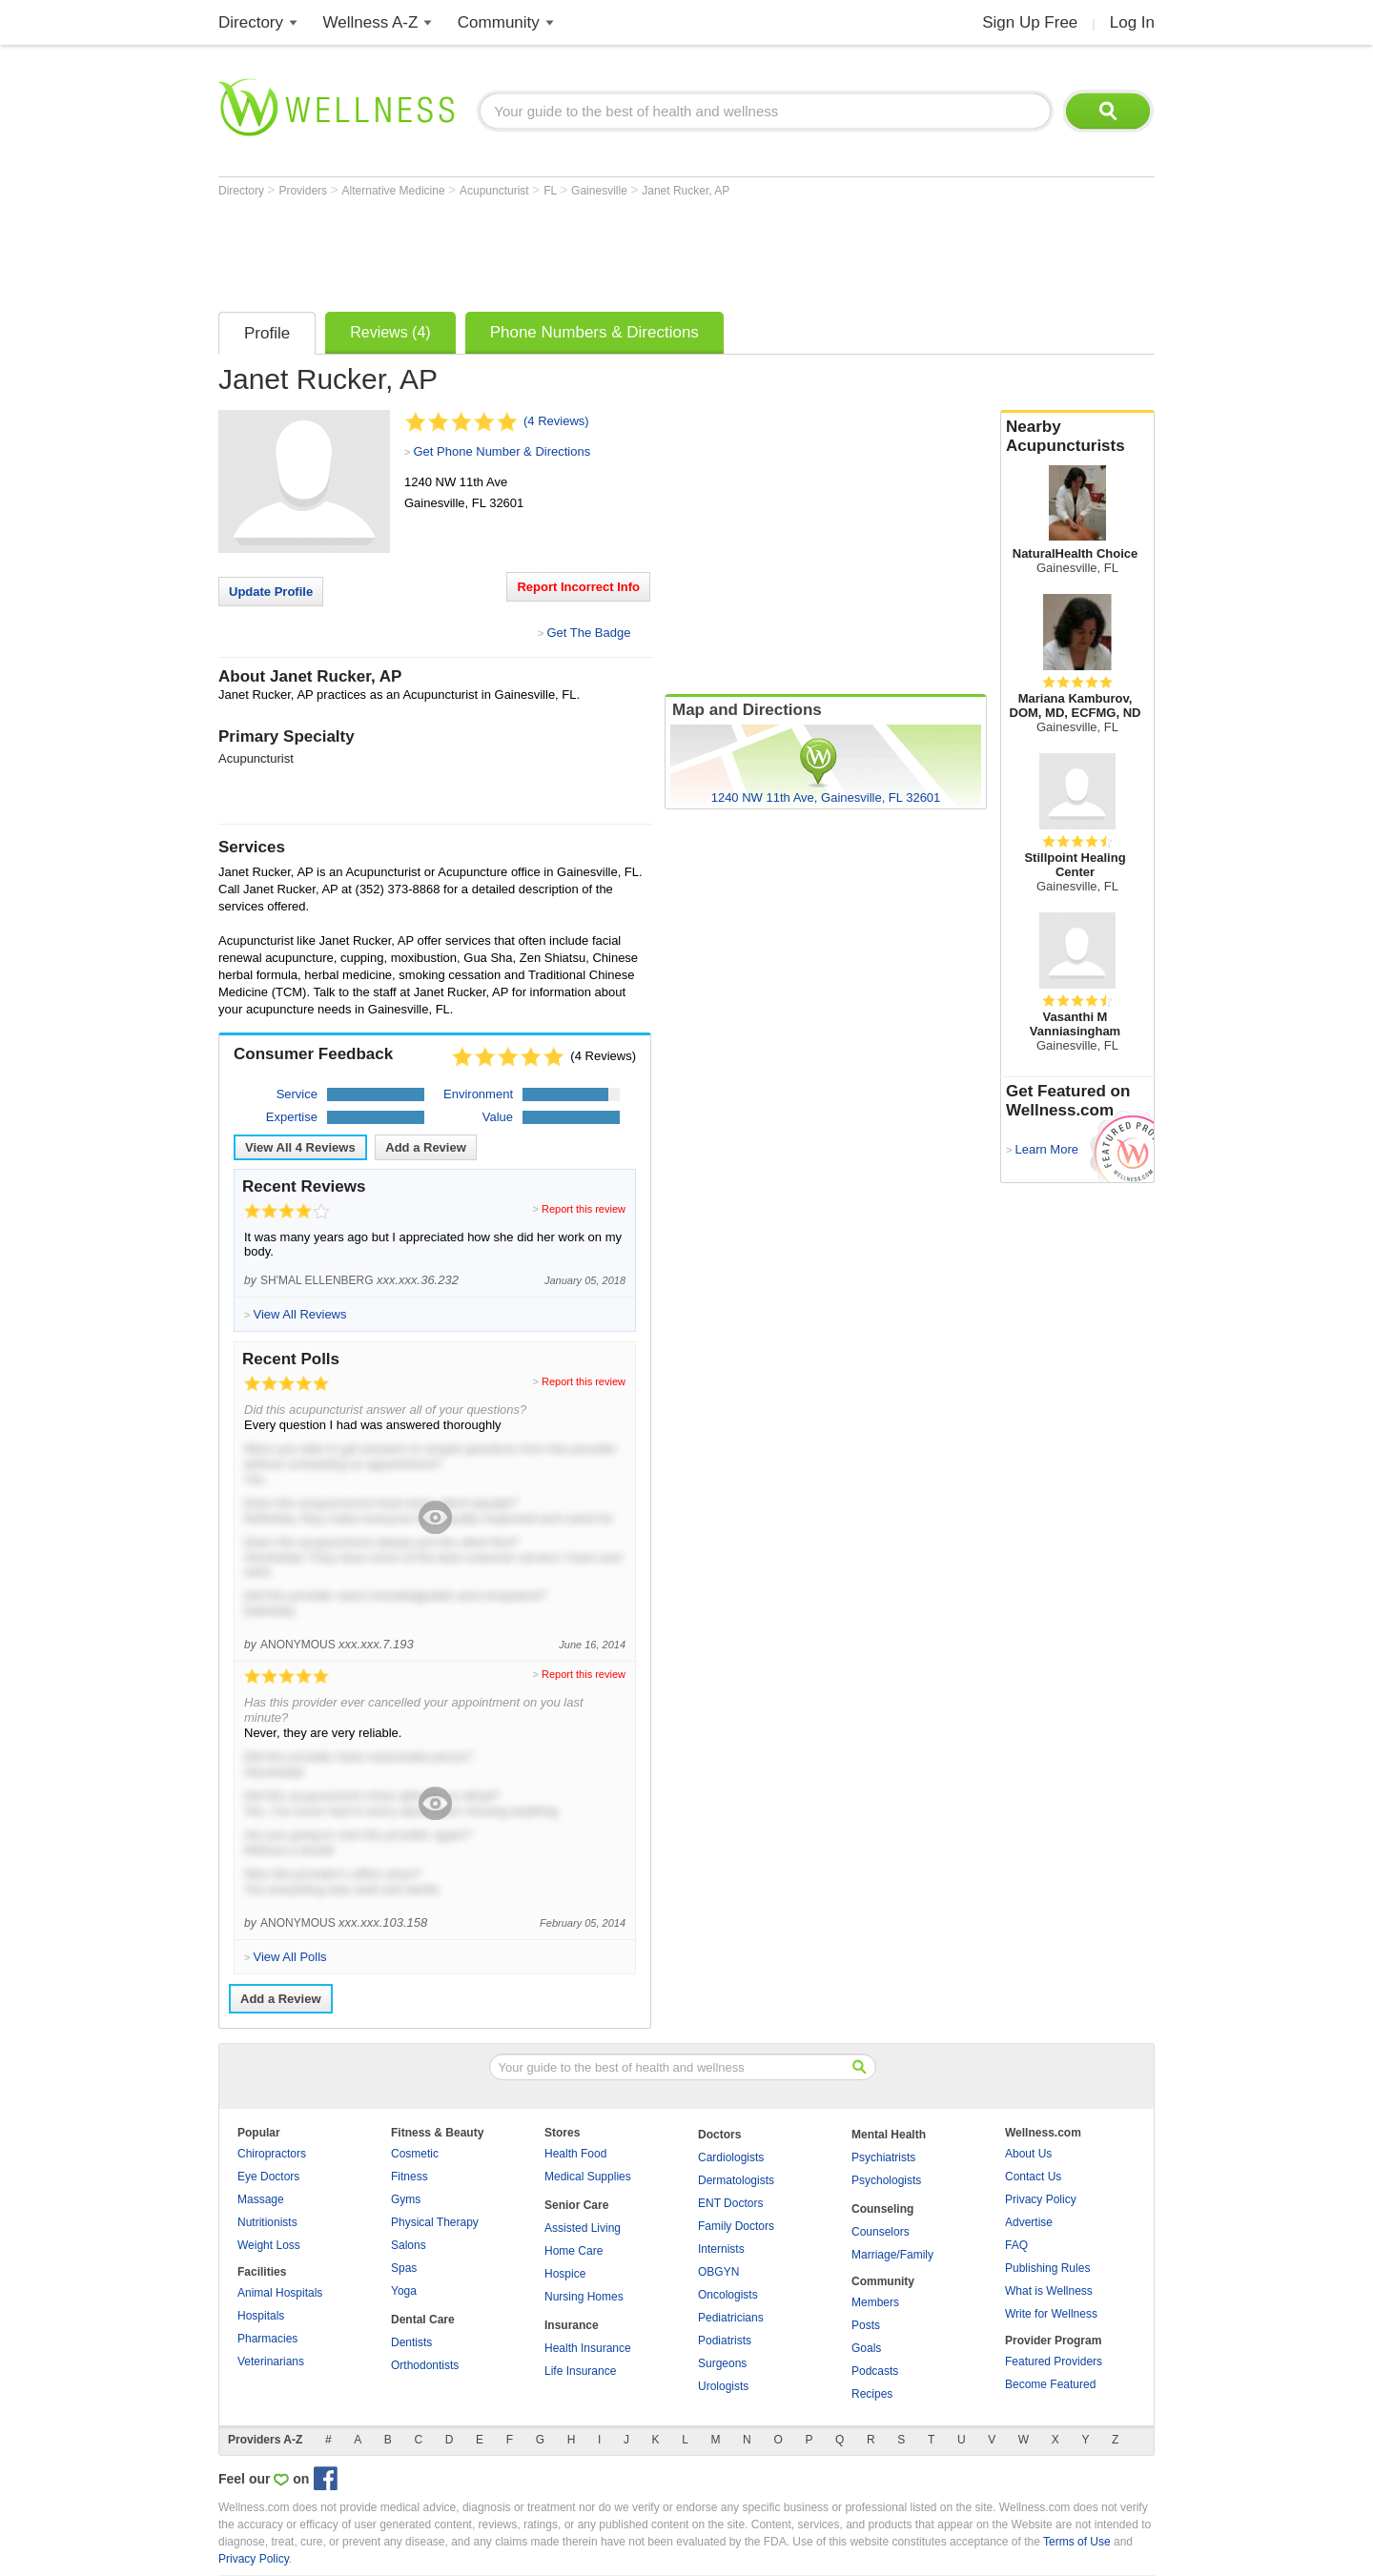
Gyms (405, 2199)
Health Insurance (587, 2348)
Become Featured (1050, 2384)
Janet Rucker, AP (685, 190)
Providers (304, 190)
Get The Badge (588, 632)
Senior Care (576, 2205)
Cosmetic (415, 2153)
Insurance (571, 2325)
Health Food (575, 2153)
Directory (250, 22)
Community (499, 22)
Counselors (880, 2232)
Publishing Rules (1047, 2268)
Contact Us (1033, 2176)
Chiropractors (271, 2153)
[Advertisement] (565, 250)
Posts (865, 2325)
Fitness (409, 2176)
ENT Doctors (730, 2203)
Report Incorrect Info (578, 587)
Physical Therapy (435, 2222)
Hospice (564, 2273)
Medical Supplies (587, 2176)
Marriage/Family (892, 2254)
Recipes (871, 2394)
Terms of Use (1077, 2541)
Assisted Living (582, 2228)
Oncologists (728, 2294)
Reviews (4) (390, 332)
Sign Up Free (1029, 22)
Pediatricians (731, 2317)
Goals (866, 2348)
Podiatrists (724, 2340)
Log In (1132, 22)
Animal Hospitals (279, 2293)
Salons (408, 2245)
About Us (1028, 2153)
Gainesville (600, 190)
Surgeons (722, 2363)
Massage (260, 2199)
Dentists (411, 2342)
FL (551, 190)
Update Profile (271, 591)
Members (875, 2302)
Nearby (1077, 437)
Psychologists (886, 2180)
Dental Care (423, 2319)
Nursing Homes (584, 2296)
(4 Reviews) (556, 421)
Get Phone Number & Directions (501, 451)
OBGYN (718, 2272)
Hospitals (260, 2315)
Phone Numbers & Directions (594, 332)
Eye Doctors (268, 2176)
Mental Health (888, 2134)
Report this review (583, 1209)
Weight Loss (268, 2245)
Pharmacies (267, 2338)
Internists (721, 2249)
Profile (267, 333)
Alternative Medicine (395, 190)
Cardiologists (731, 2157)
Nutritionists (267, 2222)
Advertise (1029, 2222)
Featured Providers (1053, 2361)
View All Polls (289, 1957)
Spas (404, 2268)
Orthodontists (425, 2365)
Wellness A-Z (371, 22)
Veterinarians (270, 2361)
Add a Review (425, 1147)
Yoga (404, 2291)
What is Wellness (1049, 2291)
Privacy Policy (1040, 2199)
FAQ (1016, 2245)
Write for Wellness (1051, 2313)
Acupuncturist (496, 190)
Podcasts (874, 2371)
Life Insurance (580, 2371)
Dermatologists (736, 2180)
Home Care (573, 2251)
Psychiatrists (883, 2157)
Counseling (882, 2209)
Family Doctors (736, 2226)
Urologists (723, 2386)
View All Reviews (300, 1147)
